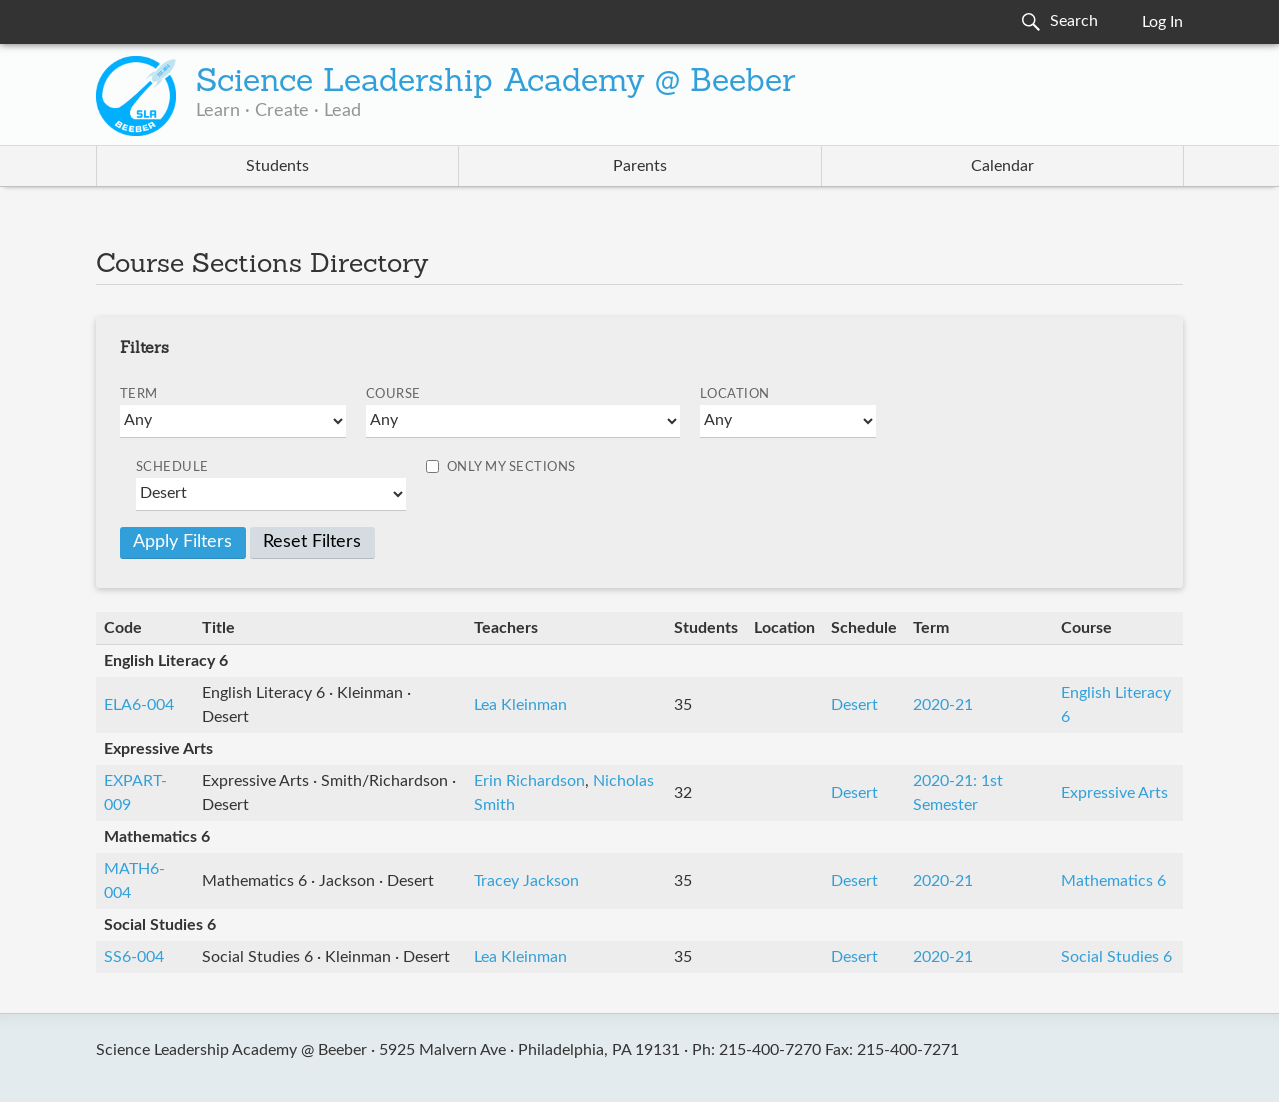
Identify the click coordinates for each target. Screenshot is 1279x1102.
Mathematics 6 (1113, 881)
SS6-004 (134, 957)
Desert (854, 705)
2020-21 (943, 705)
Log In (1162, 22)
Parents (640, 166)
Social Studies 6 (1116, 957)
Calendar (1002, 166)
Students (277, 166)
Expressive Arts (1114, 793)
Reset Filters (312, 542)
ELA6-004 (139, 705)
